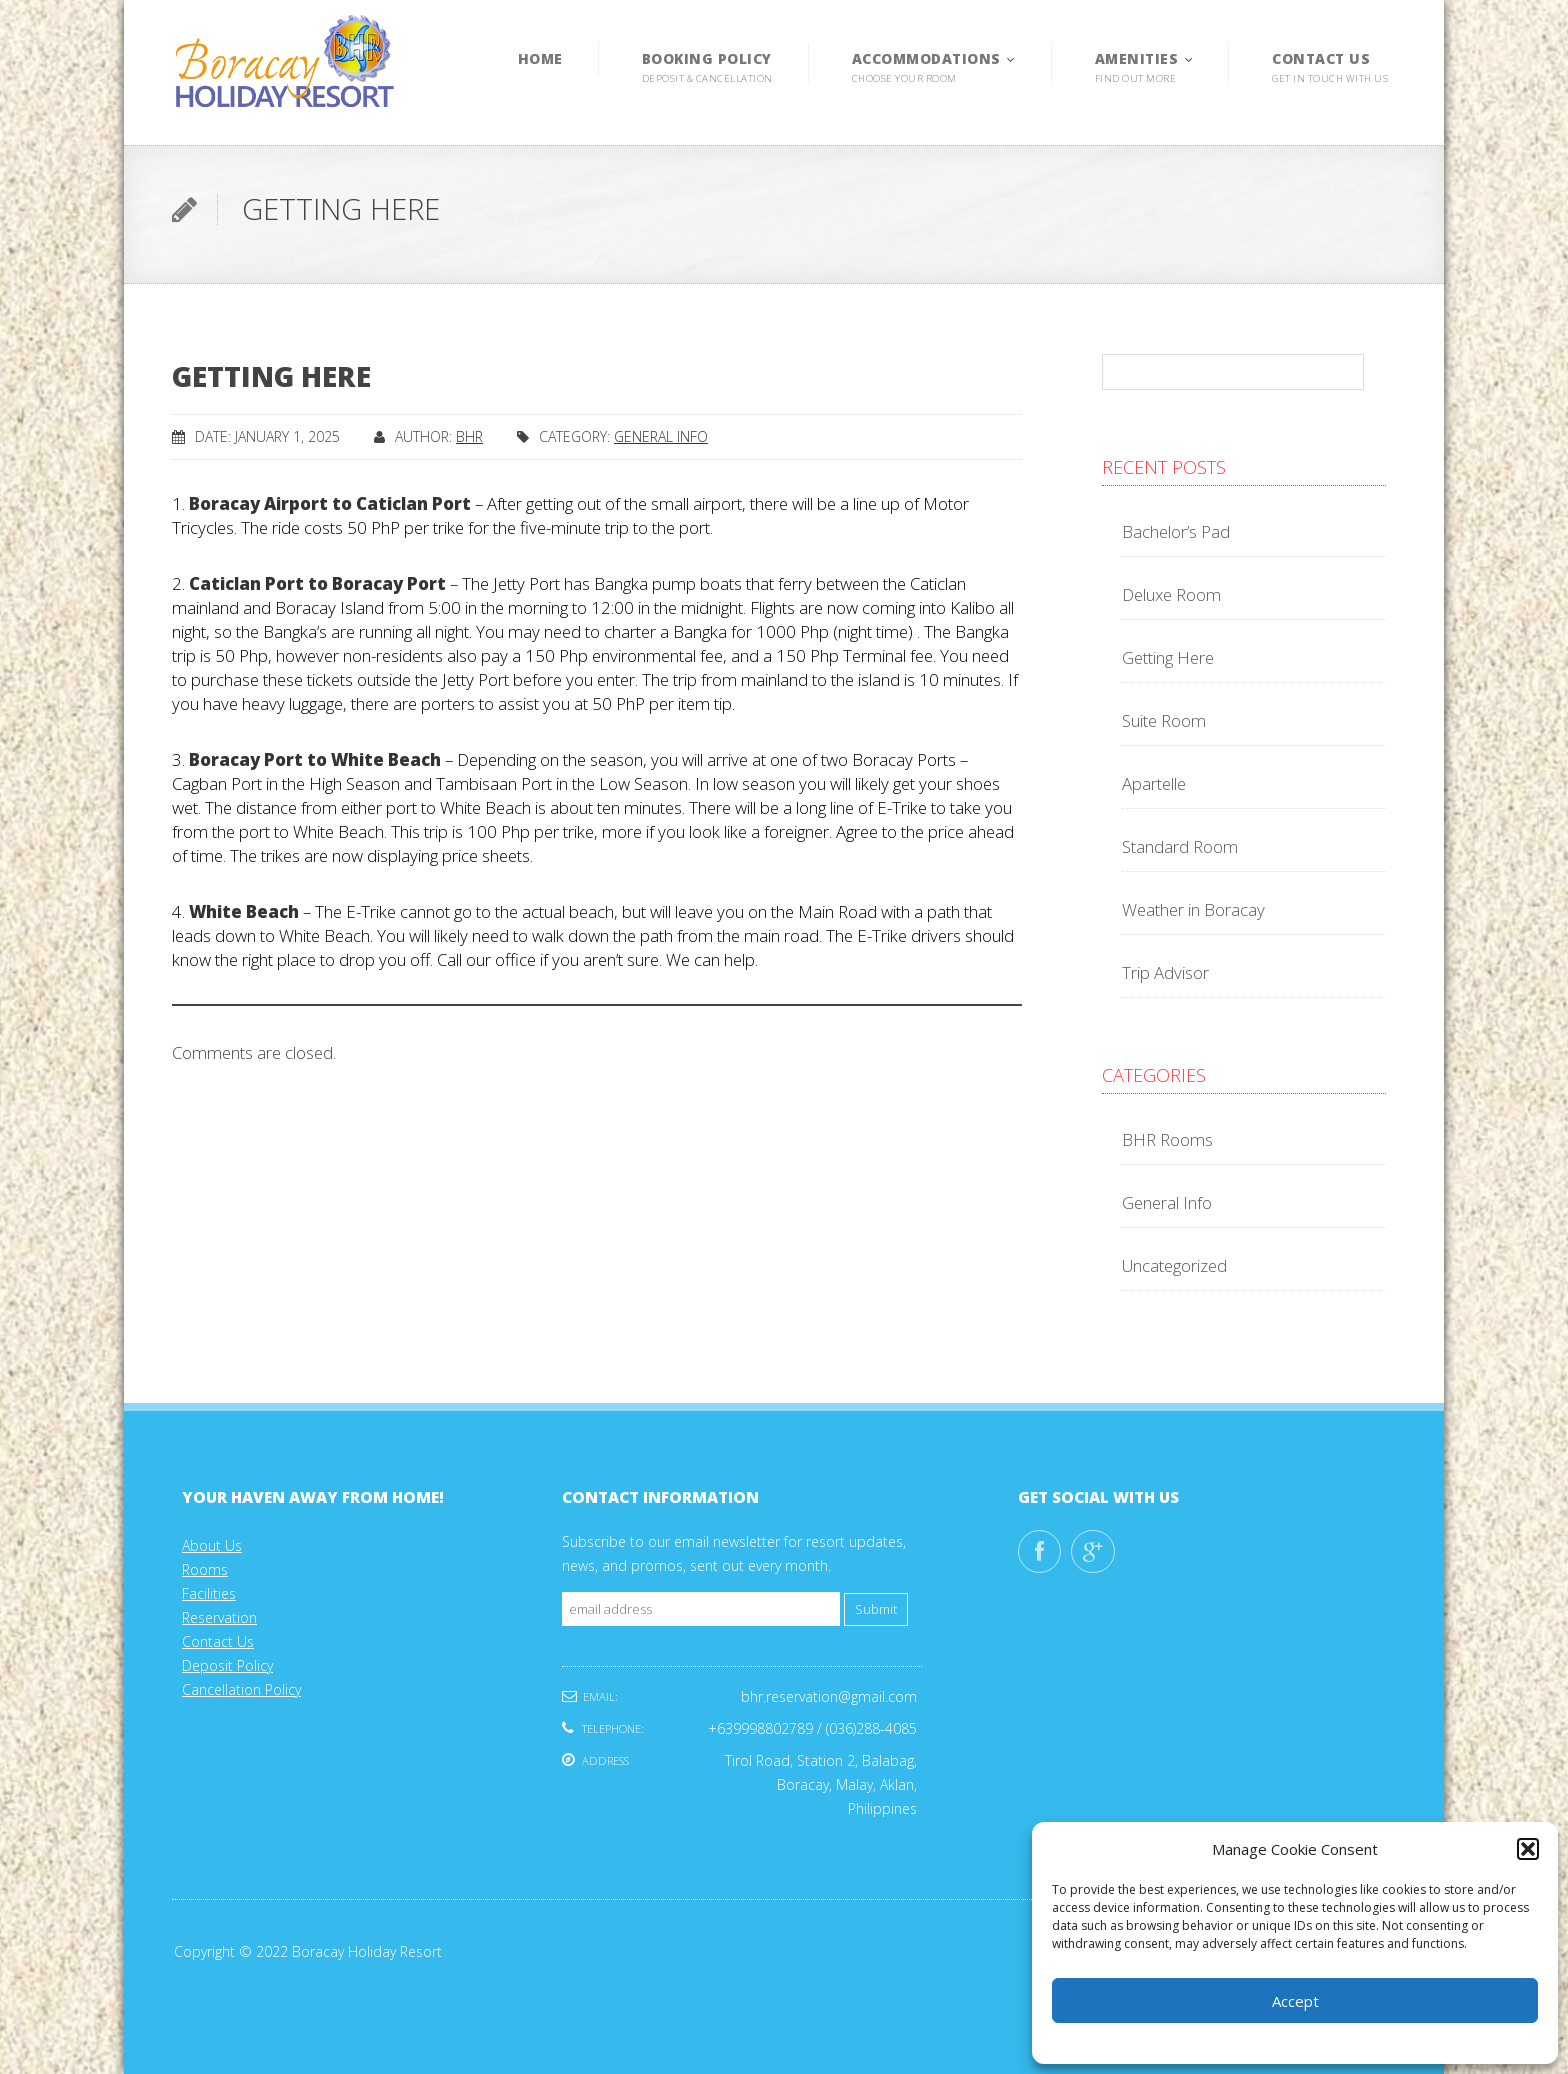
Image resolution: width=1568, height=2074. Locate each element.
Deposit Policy (227, 1665)
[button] (1528, 1849)
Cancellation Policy (241, 1689)
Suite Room (1164, 720)
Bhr (469, 436)
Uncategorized (1174, 1265)
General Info (661, 436)
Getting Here (1168, 657)
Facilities (209, 1593)
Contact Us (218, 1641)
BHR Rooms (1167, 1139)
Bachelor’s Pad (1176, 531)
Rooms (205, 1569)
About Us (212, 1545)
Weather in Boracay (1193, 909)
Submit (876, 1609)
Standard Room (1180, 846)
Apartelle (1154, 783)
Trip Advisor (1165, 972)
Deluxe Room (1171, 594)
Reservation (219, 1617)
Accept (1295, 2001)
